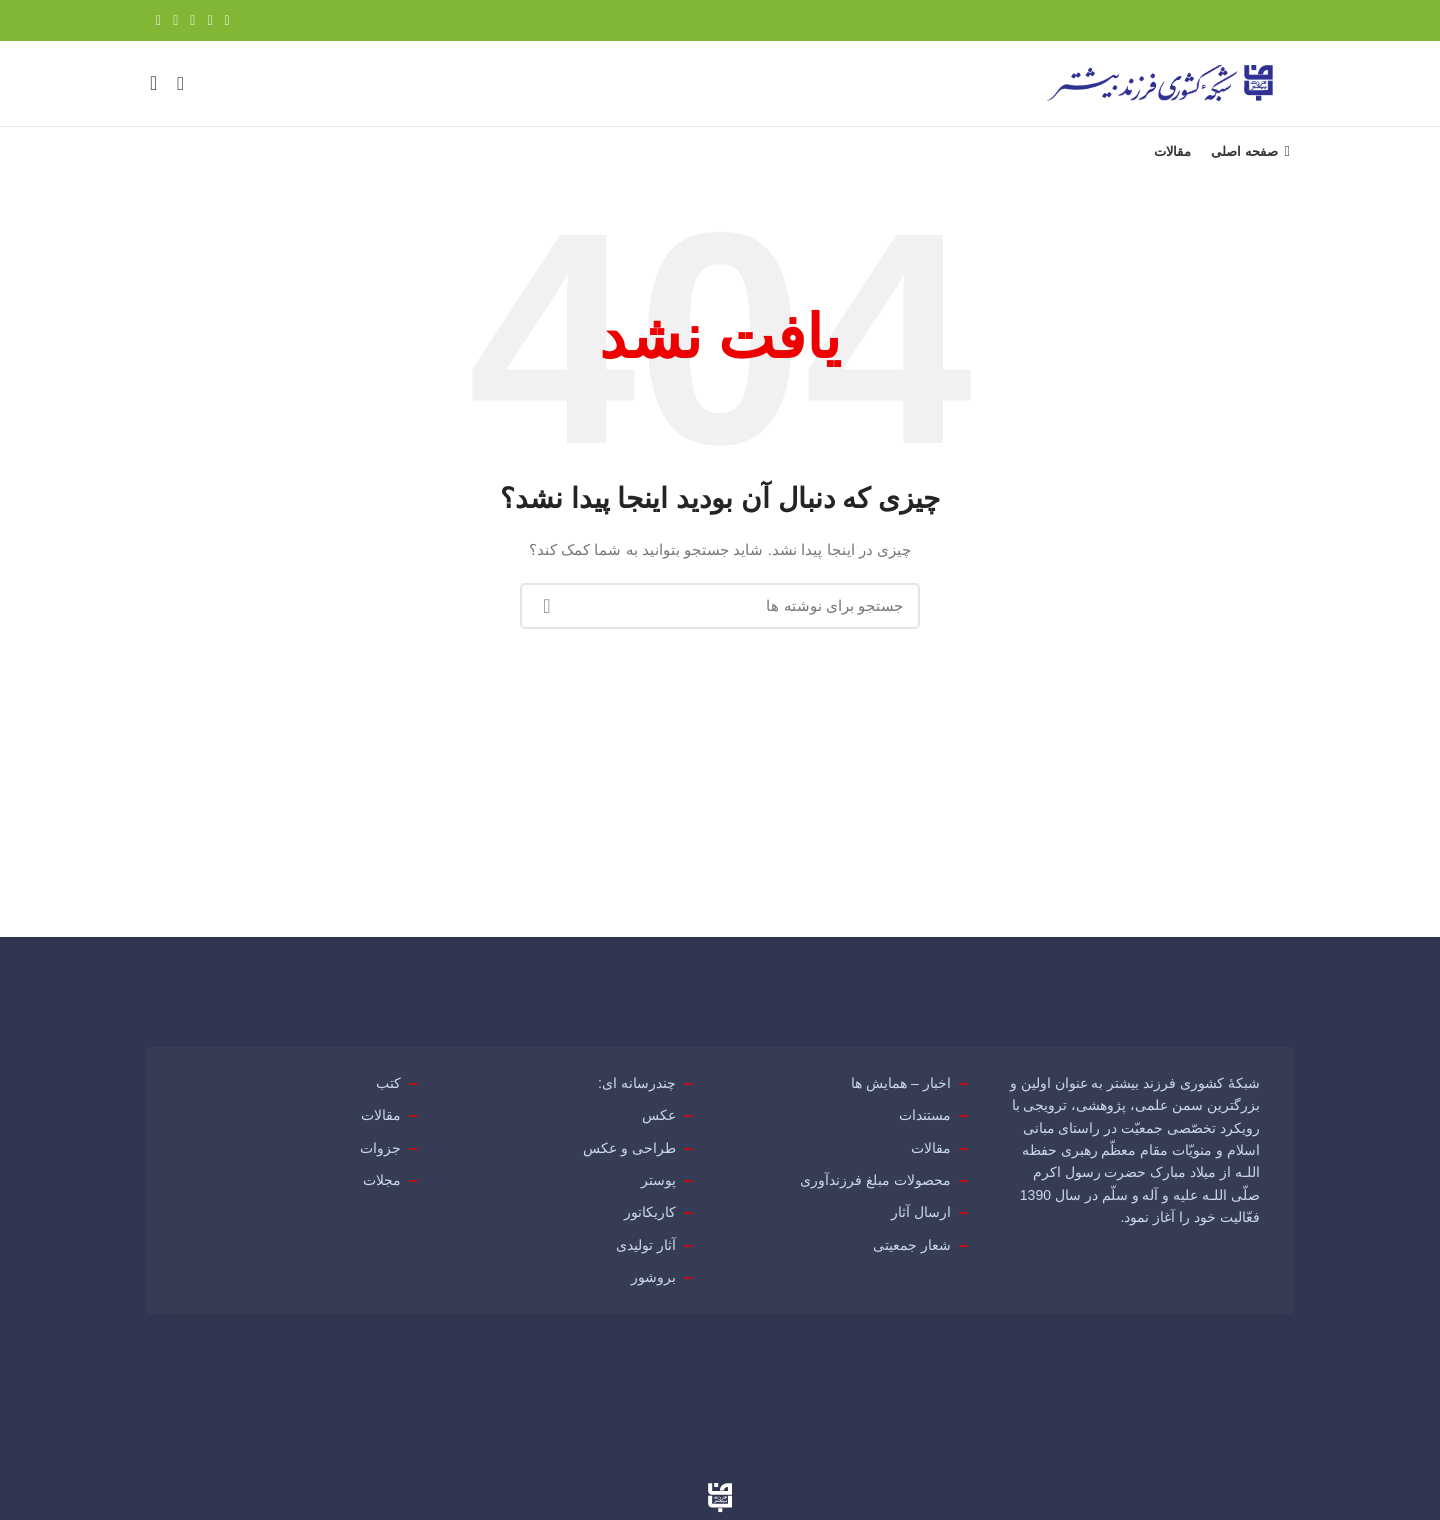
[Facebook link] (227, 21)
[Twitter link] (209, 21)
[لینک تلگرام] (158, 21)
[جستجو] (180, 94)
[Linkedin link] (175, 21)
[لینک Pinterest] (192, 21)
